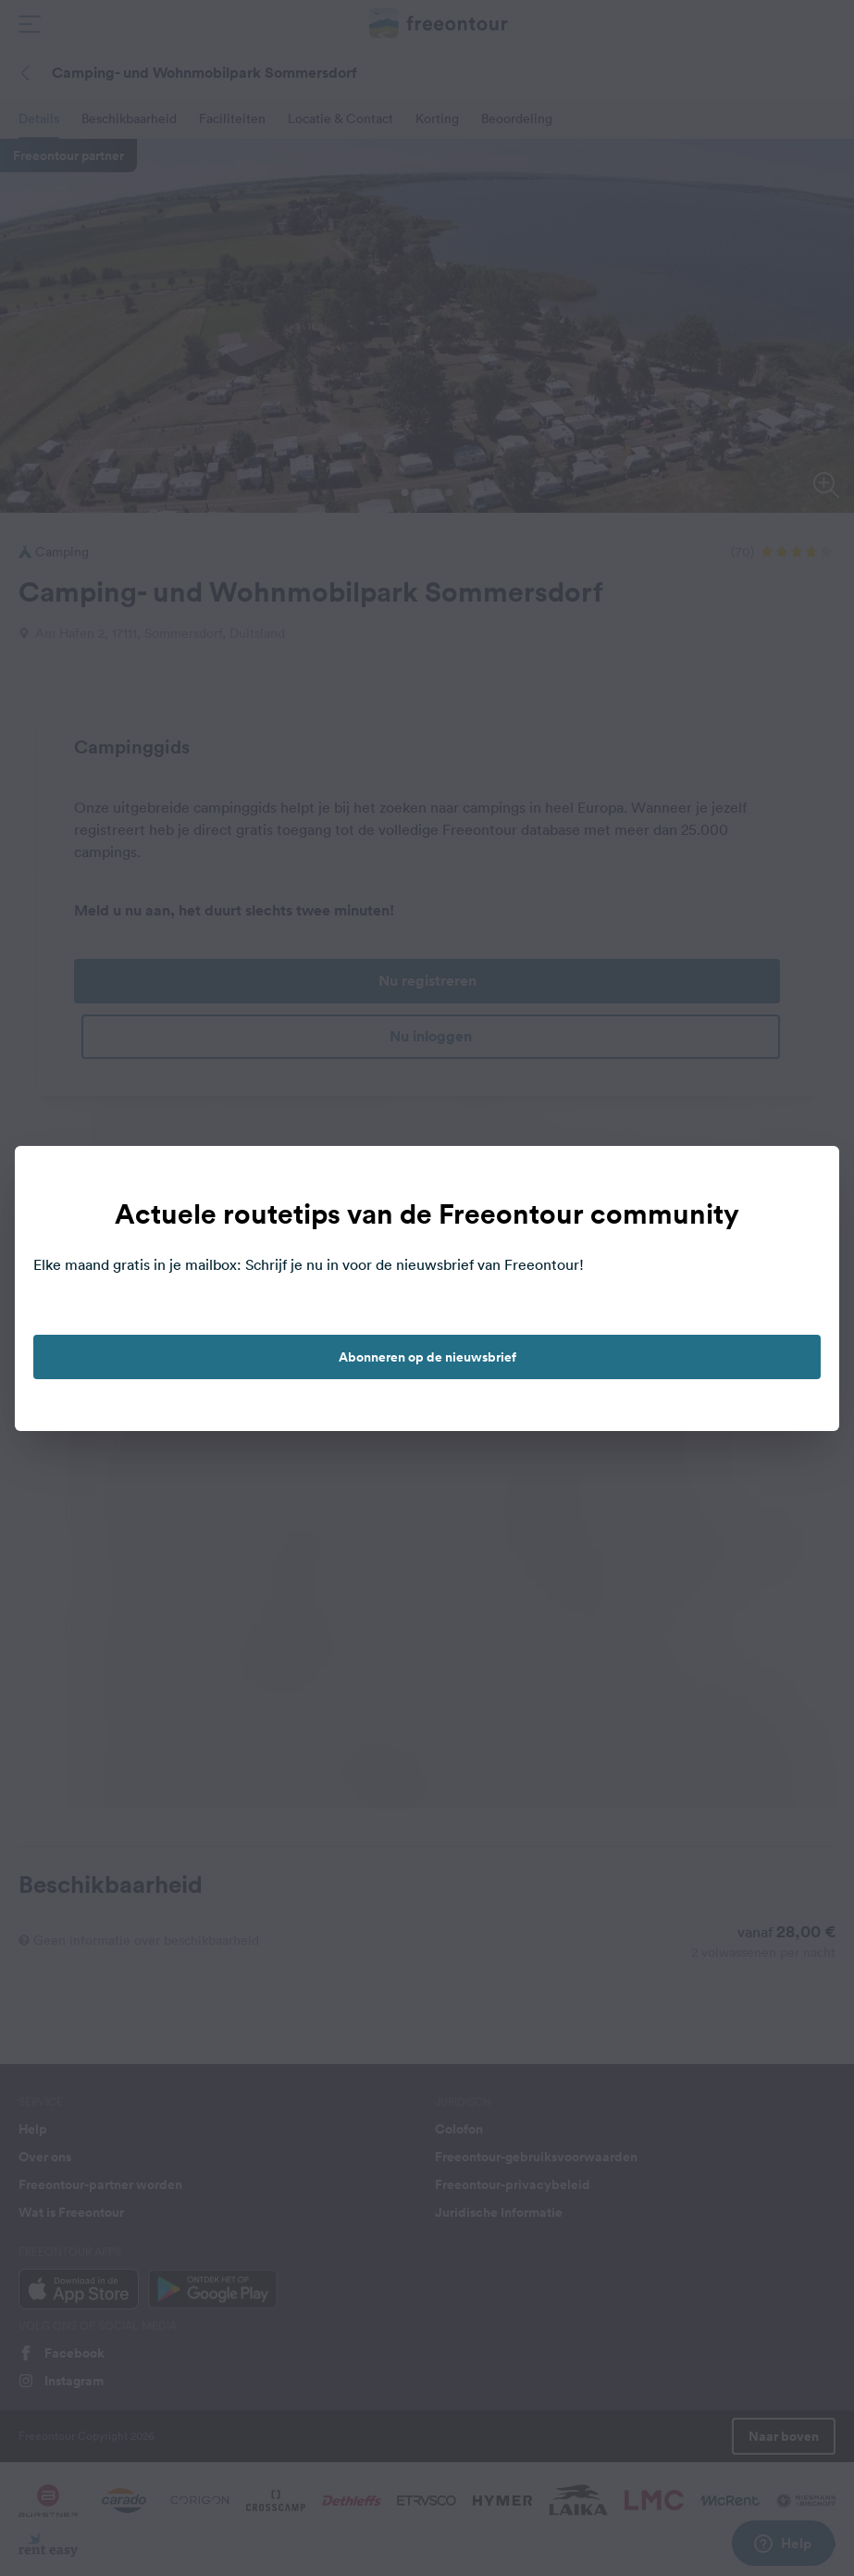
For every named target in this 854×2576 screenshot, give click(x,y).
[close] (805, 1179)
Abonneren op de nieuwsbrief (427, 1357)
